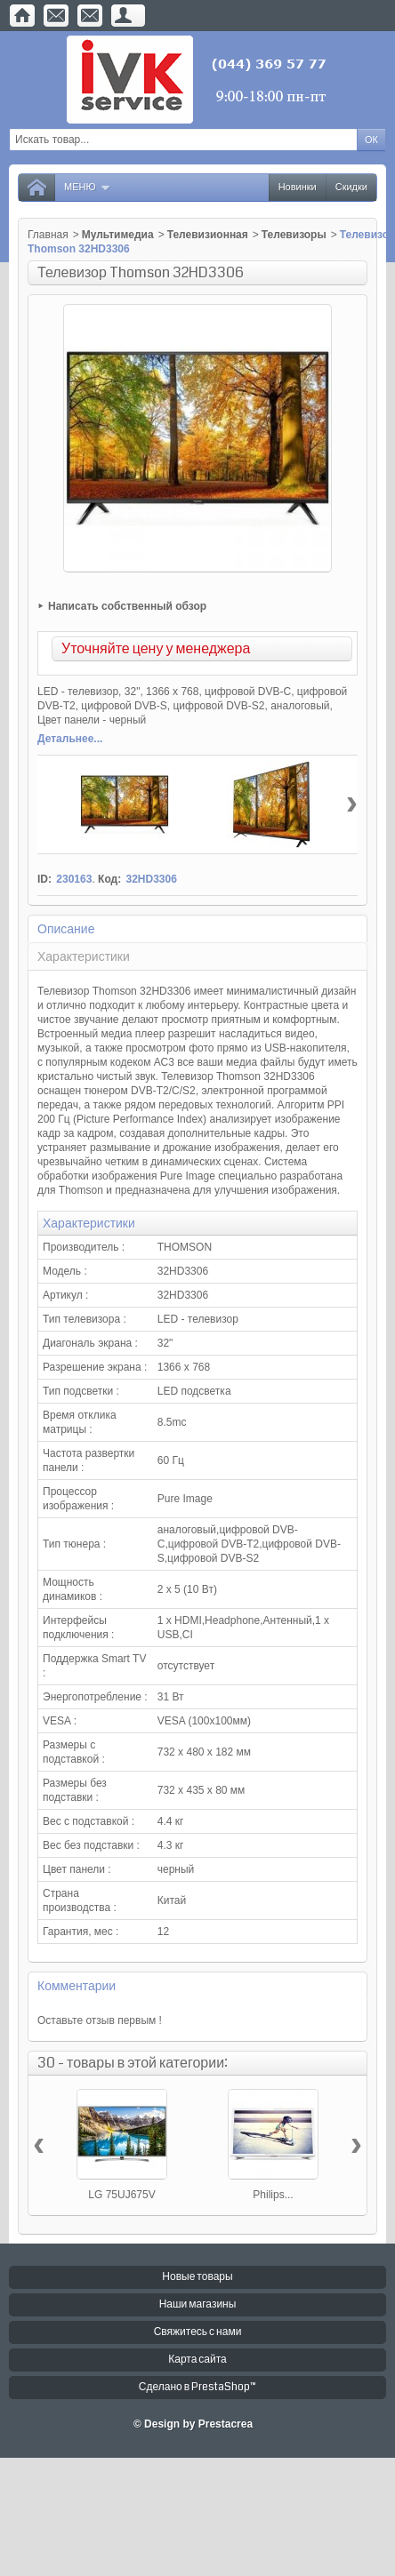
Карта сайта (197, 2359)
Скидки (351, 187)
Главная (48, 234)
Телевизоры (294, 234)
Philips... (273, 2194)
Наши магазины (198, 2304)
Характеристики (83, 956)
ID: (44, 879)
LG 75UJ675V (121, 2194)
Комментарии (76, 1986)
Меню (87, 187)
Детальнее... (69, 738)
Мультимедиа (118, 234)
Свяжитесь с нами (198, 2332)
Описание (65, 929)
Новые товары (197, 2276)
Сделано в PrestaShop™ (197, 2387)
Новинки (297, 187)
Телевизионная (207, 234)
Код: (109, 879)
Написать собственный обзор (127, 606)
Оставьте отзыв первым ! (99, 2020)
